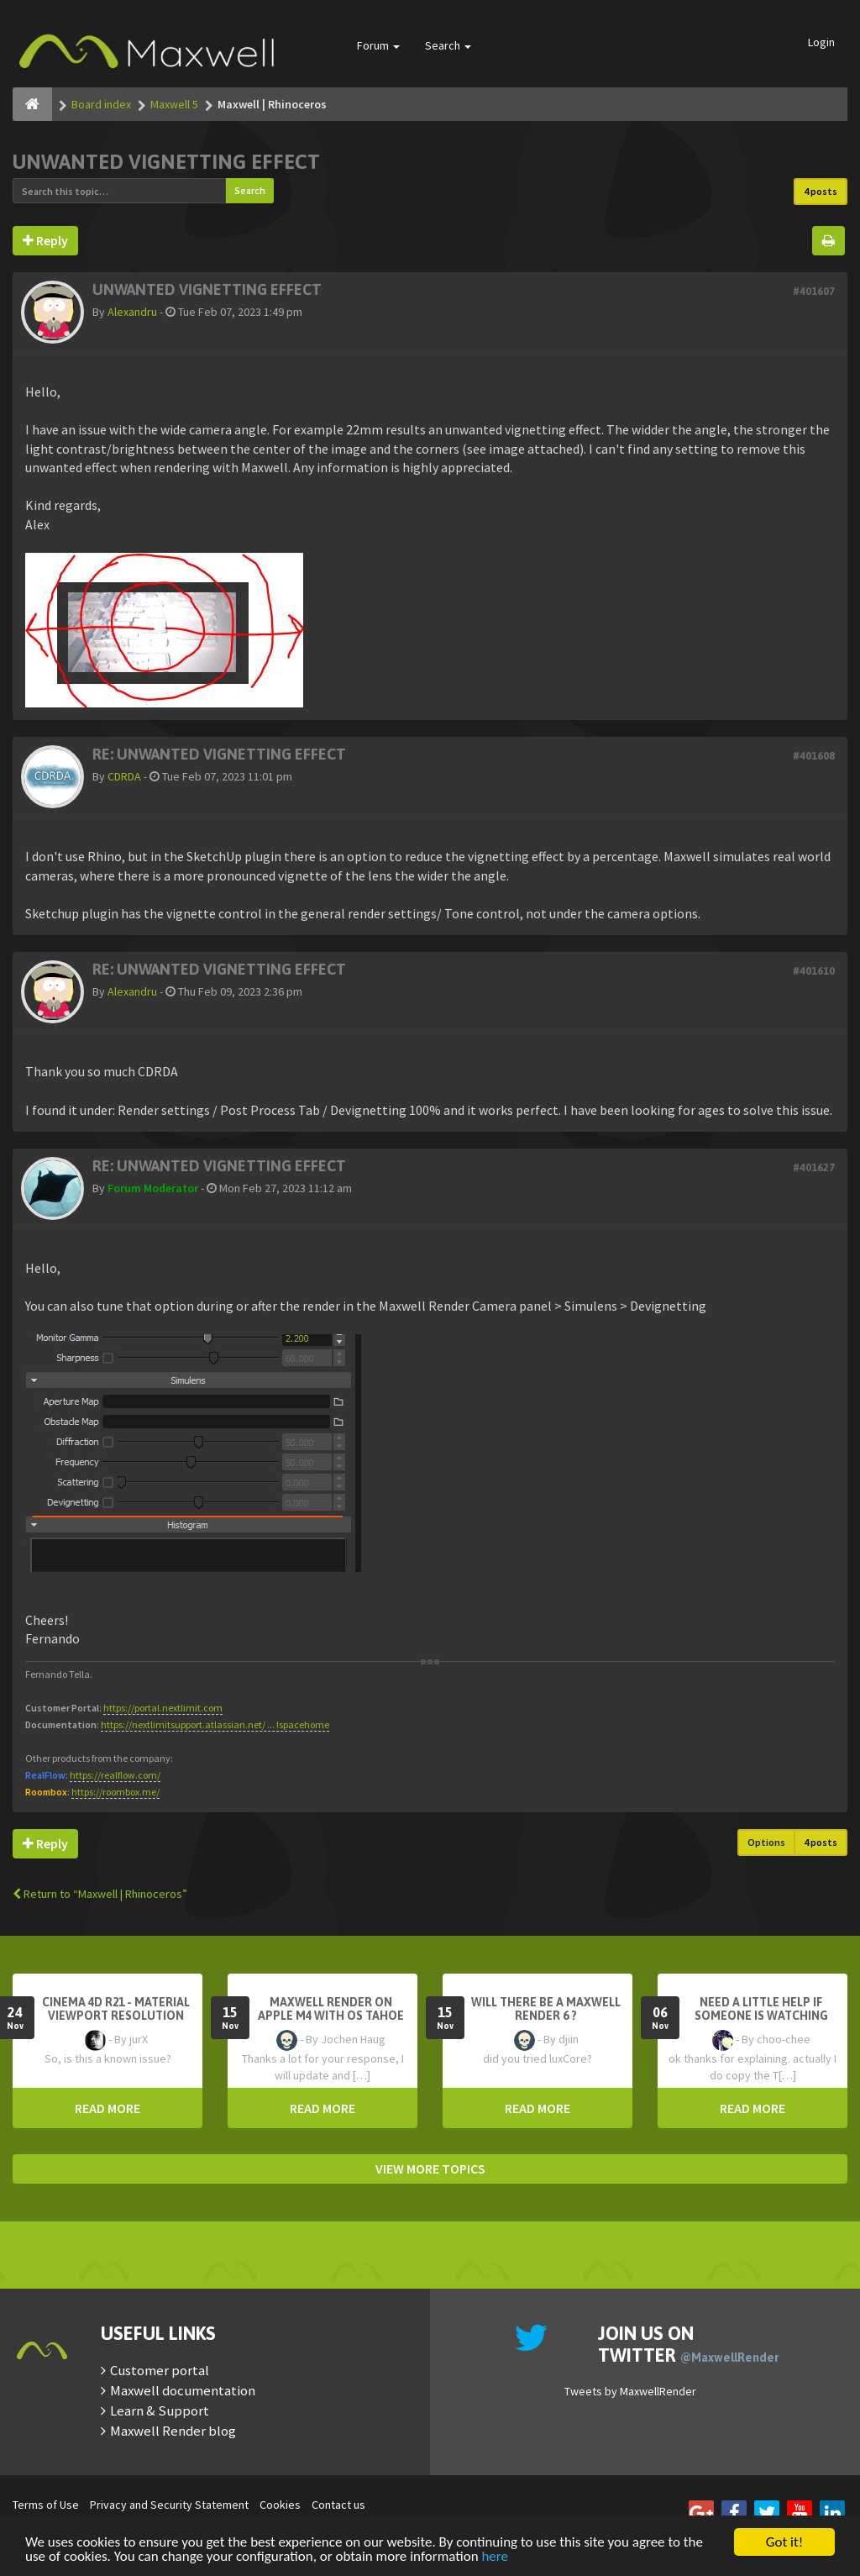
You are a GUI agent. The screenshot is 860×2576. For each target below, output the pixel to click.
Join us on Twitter (688, 2344)
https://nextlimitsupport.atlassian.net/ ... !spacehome (215, 1724)
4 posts (820, 191)
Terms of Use (46, 2504)
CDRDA (124, 776)
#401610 (814, 971)
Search (448, 45)
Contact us (338, 2504)
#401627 (814, 1167)
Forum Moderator (153, 1188)
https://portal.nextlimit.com (163, 1707)
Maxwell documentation (182, 2390)
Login (821, 42)
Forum (378, 45)
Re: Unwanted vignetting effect (219, 754)
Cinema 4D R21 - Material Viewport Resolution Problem (116, 2015)
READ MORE (107, 2108)
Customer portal (159, 2370)
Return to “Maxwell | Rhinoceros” (100, 1893)
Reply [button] (45, 240)
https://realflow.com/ (115, 1775)
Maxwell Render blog (173, 2430)
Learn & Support (159, 2410)
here (494, 2557)
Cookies (280, 2504)
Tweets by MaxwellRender (630, 2391)
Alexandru (132, 311)
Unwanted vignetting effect (166, 161)
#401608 (814, 755)
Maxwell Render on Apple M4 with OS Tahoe (331, 2008)
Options (766, 1842)
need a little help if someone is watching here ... (761, 2015)
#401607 (814, 291)
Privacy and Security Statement (169, 2504)
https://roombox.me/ (115, 1791)
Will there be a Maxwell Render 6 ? (546, 2008)
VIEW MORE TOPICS (430, 2168)
